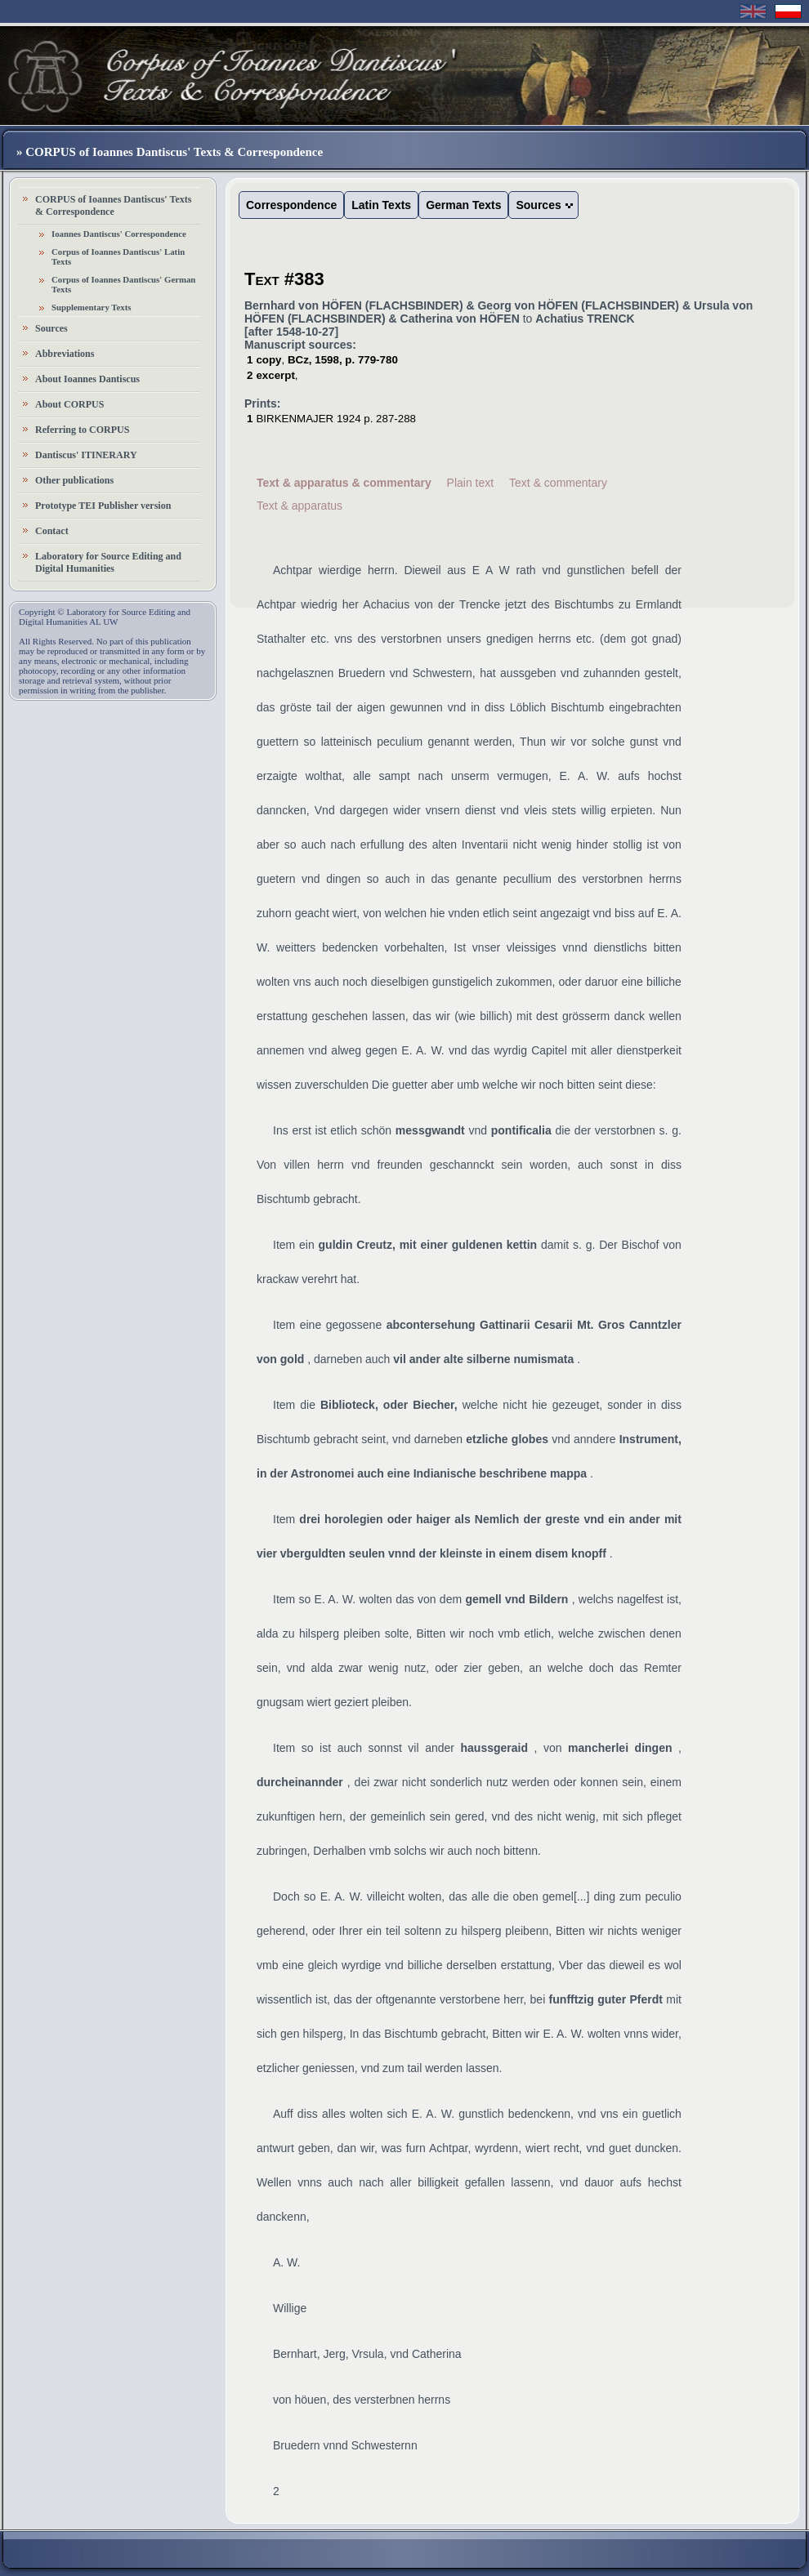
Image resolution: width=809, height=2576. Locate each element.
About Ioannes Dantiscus (87, 379)
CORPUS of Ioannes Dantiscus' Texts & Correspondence (113, 205)
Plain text (470, 482)
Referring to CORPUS (82, 429)
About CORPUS (69, 404)
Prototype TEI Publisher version (103, 505)
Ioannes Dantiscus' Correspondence (118, 233)
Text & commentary (558, 482)
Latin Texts (381, 205)
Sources (51, 328)
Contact (52, 531)
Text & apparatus (299, 505)
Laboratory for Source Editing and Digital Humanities (108, 562)
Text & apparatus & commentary (344, 482)
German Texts (463, 205)
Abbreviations (64, 353)
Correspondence (291, 205)
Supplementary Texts (91, 307)
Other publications (74, 480)
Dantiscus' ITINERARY (86, 455)
